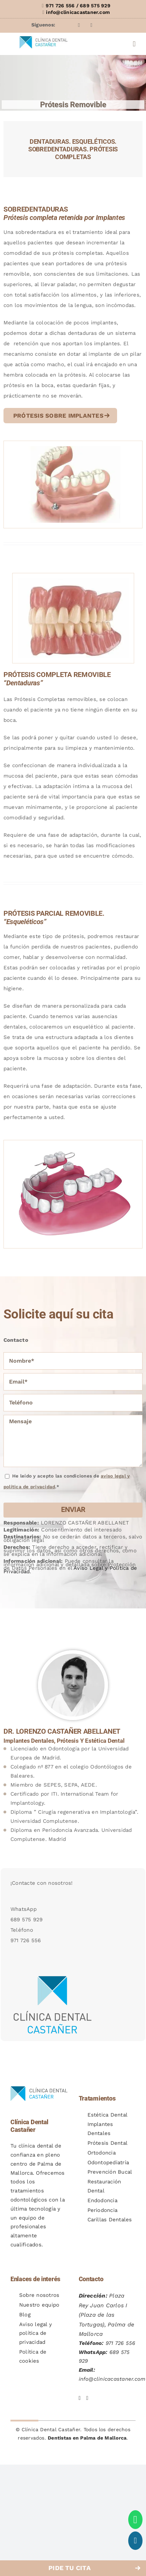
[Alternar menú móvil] (134, 44)
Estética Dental (107, 2115)
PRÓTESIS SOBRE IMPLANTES (58, 415)
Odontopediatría (108, 2162)
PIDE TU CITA (69, 2567)
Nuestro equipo (39, 2305)
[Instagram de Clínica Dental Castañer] (87, 2393)
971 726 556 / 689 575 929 (78, 5)
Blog (25, 2314)
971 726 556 (121, 2343)
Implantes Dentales (100, 2128)
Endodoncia (102, 2200)
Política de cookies (33, 2356)
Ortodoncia (101, 2153)
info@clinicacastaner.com (78, 12)
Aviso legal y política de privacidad (35, 2333)
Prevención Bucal (109, 2172)
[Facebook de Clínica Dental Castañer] (80, 2393)
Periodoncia (102, 2210)
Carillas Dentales (109, 2219)
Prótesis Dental (107, 2143)
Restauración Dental (104, 2186)
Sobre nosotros (39, 2295)
